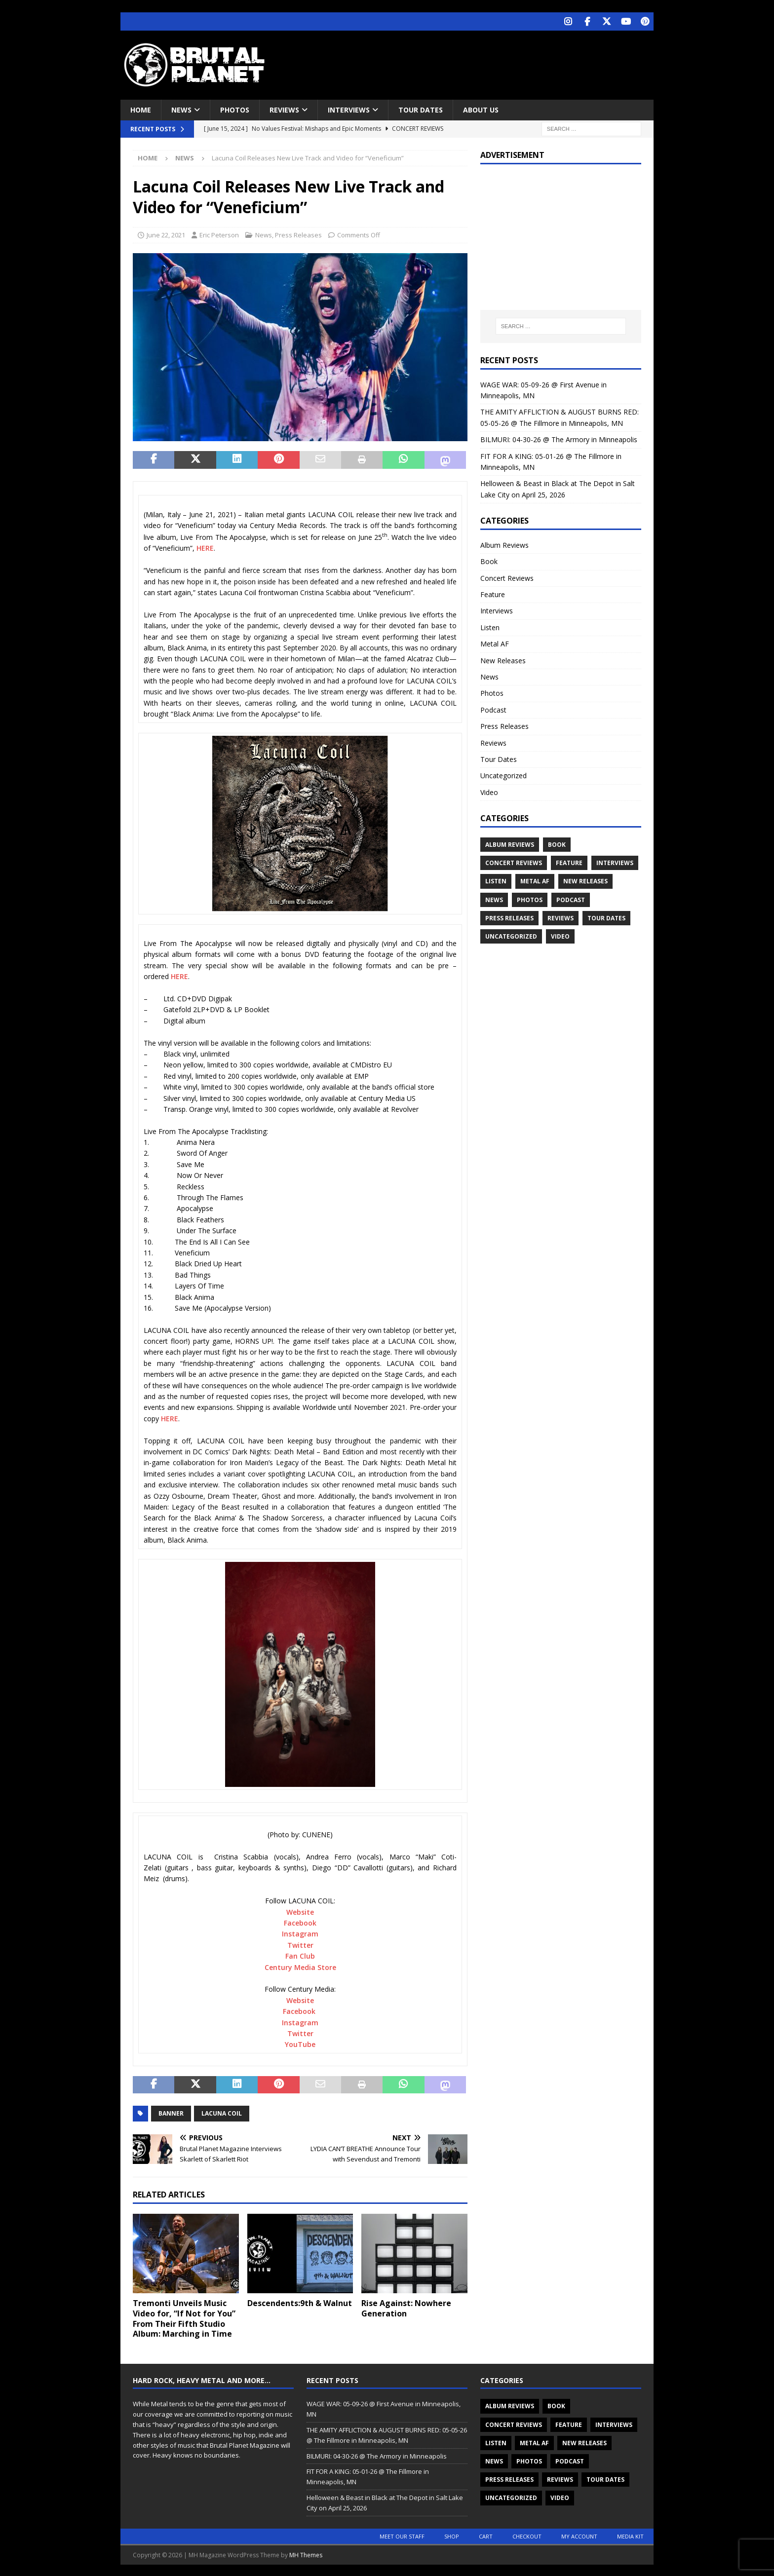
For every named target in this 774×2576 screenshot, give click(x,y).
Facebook (300, 1922)
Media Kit (630, 2535)
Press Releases (298, 233)
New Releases (503, 659)
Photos (234, 109)
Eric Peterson (219, 233)
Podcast (493, 709)
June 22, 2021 (166, 233)
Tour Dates (420, 109)
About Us (481, 109)
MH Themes (305, 2554)
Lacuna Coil (221, 2112)
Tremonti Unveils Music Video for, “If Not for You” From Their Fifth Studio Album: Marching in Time (184, 2317)
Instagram (300, 1932)
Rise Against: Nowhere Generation (406, 2307)
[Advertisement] (482, 61)
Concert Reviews (507, 577)
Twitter (300, 1944)
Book (489, 560)
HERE (205, 547)
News (181, 109)
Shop (451, 2535)
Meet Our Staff (402, 2535)
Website (300, 1911)
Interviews (349, 109)
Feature (492, 593)
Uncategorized (503, 774)
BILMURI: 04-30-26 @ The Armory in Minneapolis (558, 438)
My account (579, 2535)
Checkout (527, 2535)
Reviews (284, 109)
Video (489, 791)
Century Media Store (300, 1966)
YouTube (300, 2043)
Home (140, 109)
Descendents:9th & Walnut (299, 2302)
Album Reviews (504, 544)
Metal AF (494, 642)
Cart (486, 2535)
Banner (171, 2112)
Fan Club (300, 1955)
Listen (490, 626)
